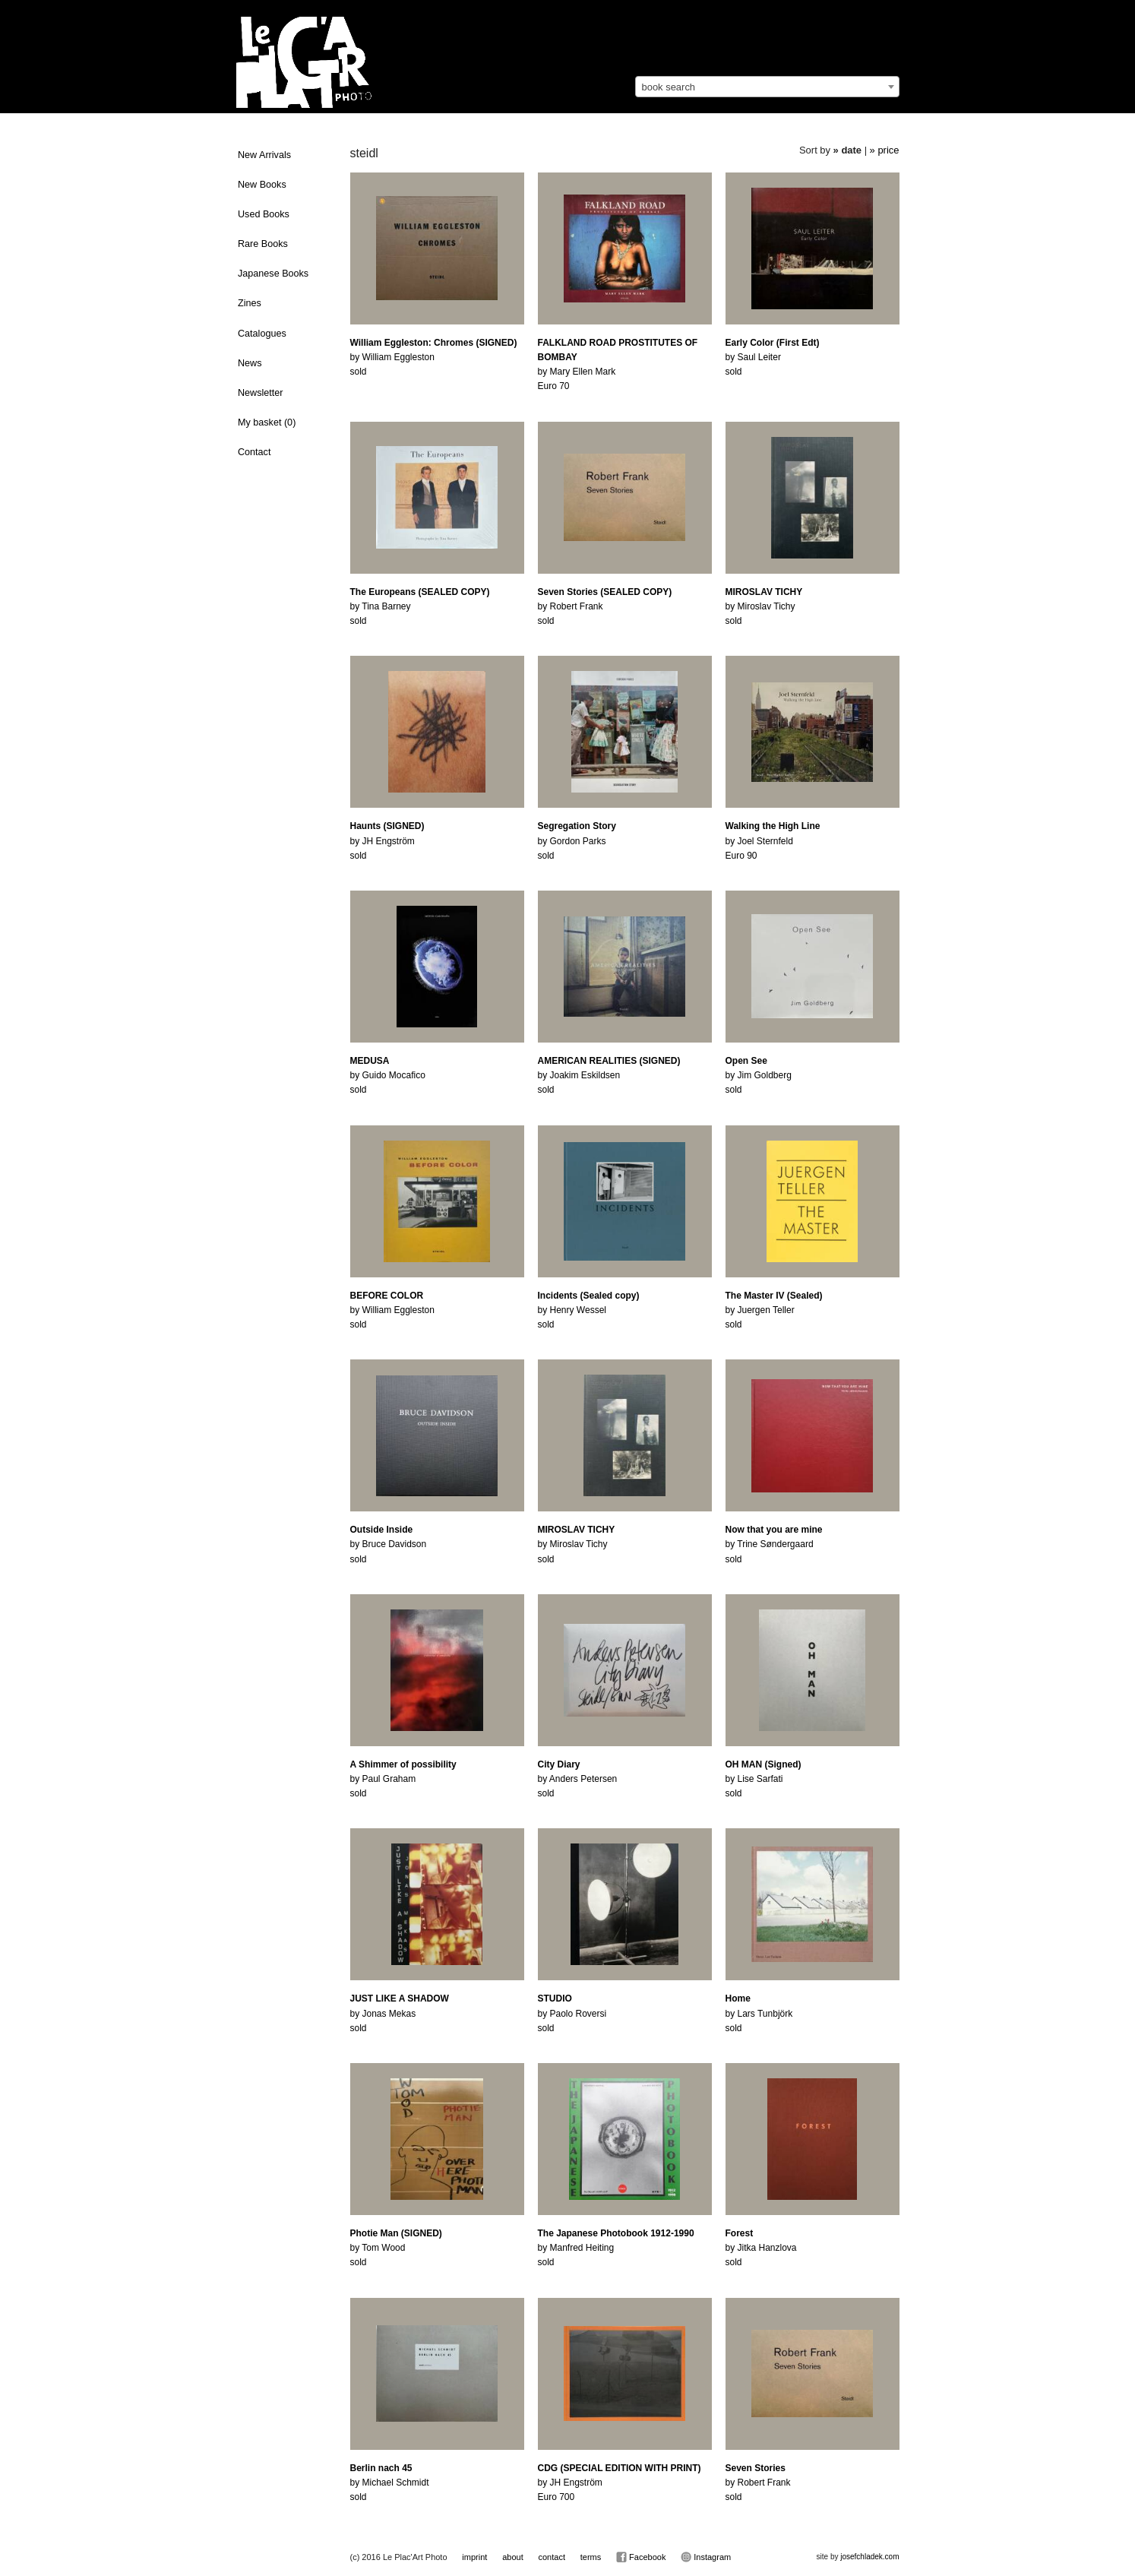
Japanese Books (273, 273)
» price (884, 150)
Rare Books (263, 244)
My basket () (267, 422)
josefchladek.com (869, 2556)
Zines (249, 303)
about (512, 2557)
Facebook (641, 2557)
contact (551, 2557)
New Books (262, 184)
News (250, 363)
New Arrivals (264, 155)
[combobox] (767, 86)
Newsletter (260, 393)
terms (591, 2557)
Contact (254, 452)
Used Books (263, 214)
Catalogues (262, 333)
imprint (474, 2557)
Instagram (706, 2557)
